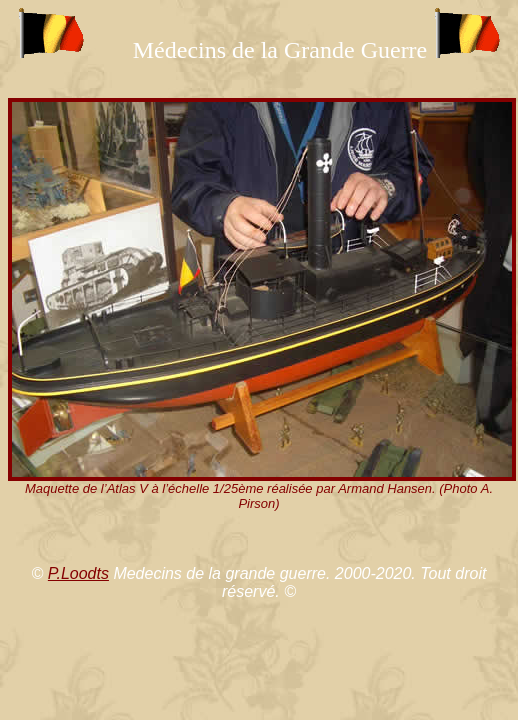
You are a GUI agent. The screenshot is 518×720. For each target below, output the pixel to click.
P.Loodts (78, 573)
